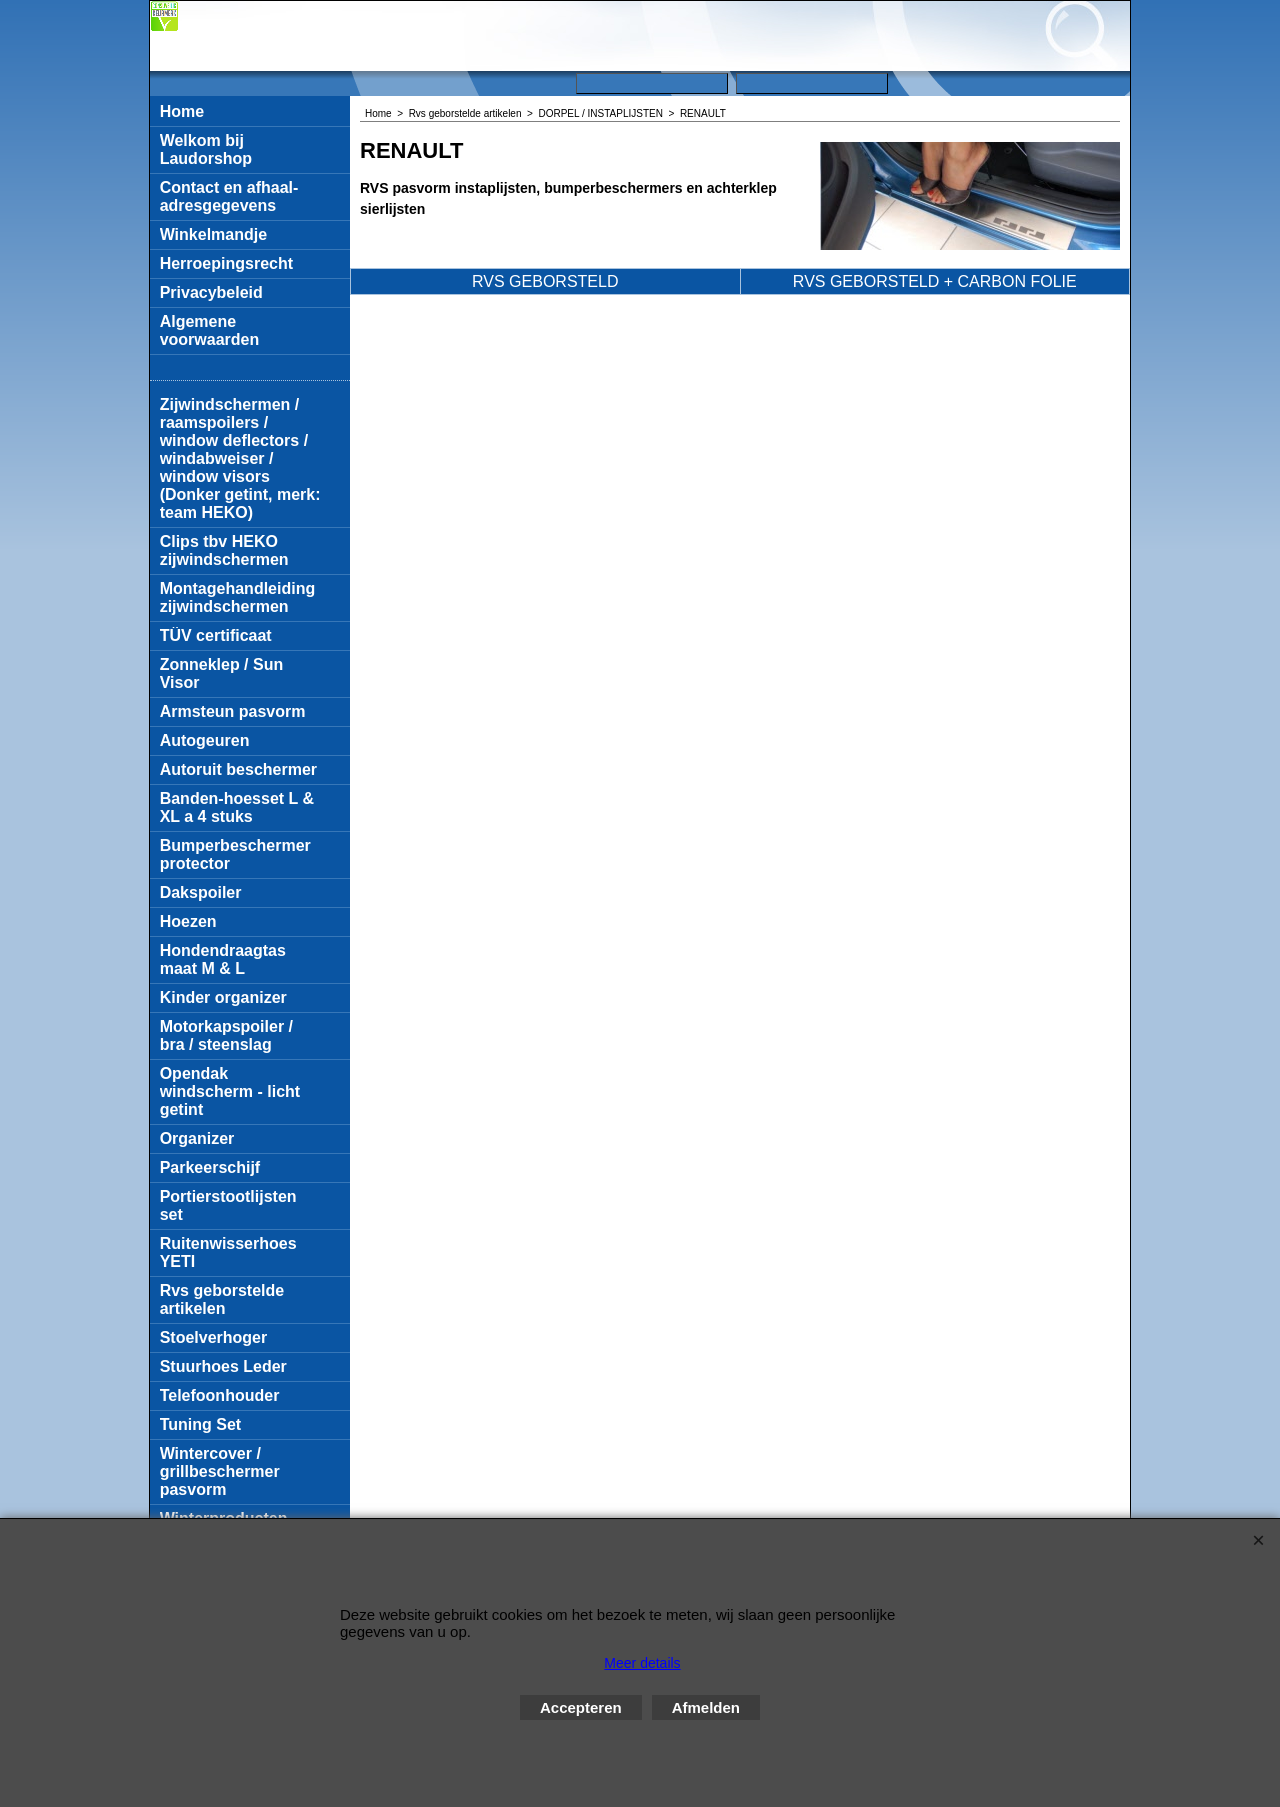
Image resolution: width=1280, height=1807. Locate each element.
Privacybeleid (211, 292)
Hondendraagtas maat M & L (223, 959)
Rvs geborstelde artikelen (222, 1299)
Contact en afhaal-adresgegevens (229, 196)
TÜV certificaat (216, 635)
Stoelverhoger (214, 1337)
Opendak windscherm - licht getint (230, 1091)
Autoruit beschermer (238, 769)
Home (182, 111)
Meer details (642, 1663)
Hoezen (188, 921)
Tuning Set (200, 1424)
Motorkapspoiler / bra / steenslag (226, 1035)
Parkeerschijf (210, 1167)
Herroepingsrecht (226, 263)
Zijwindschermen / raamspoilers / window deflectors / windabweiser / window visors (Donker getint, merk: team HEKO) (240, 458)
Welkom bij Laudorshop (206, 149)
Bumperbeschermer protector (235, 854)
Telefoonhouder (220, 1395)
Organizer (197, 1138)
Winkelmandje (213, 234)
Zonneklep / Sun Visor (222, 673)
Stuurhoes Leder (223, 1366)
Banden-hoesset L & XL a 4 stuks (237, 807)
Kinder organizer (223, 997)
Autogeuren (205, 740)
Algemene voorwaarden (210, 330)
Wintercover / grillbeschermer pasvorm (220, 1471)
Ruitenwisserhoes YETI (228, 1252)
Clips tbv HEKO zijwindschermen (224, 550)
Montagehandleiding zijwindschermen (238, 597)
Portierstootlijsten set (228, 1205)
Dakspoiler (201, 892)
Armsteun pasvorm (233, 711)
